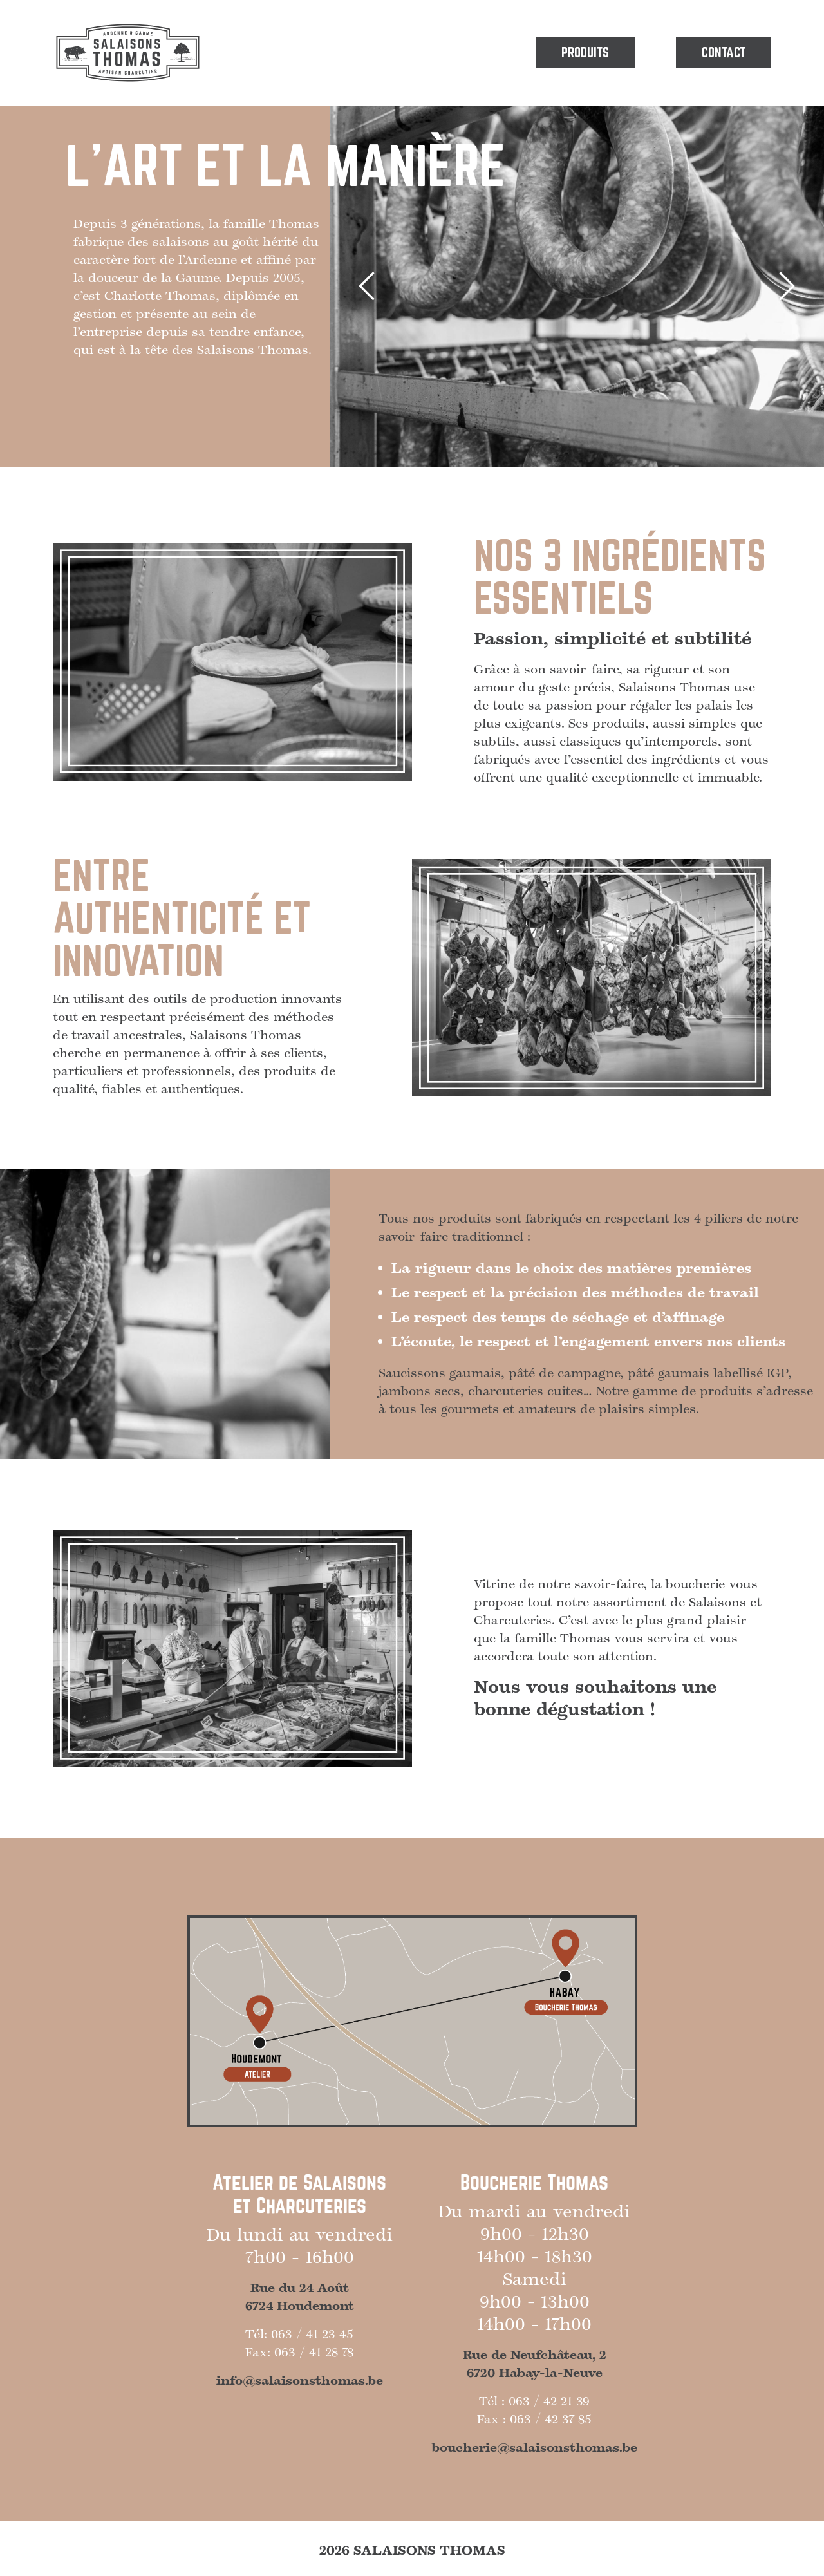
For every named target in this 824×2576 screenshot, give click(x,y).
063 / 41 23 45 (312, 2334)
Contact (723, 53)
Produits (585, 53)
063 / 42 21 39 (549, 2401)
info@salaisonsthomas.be (299, 2381)
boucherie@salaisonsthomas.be (534, 2448)
